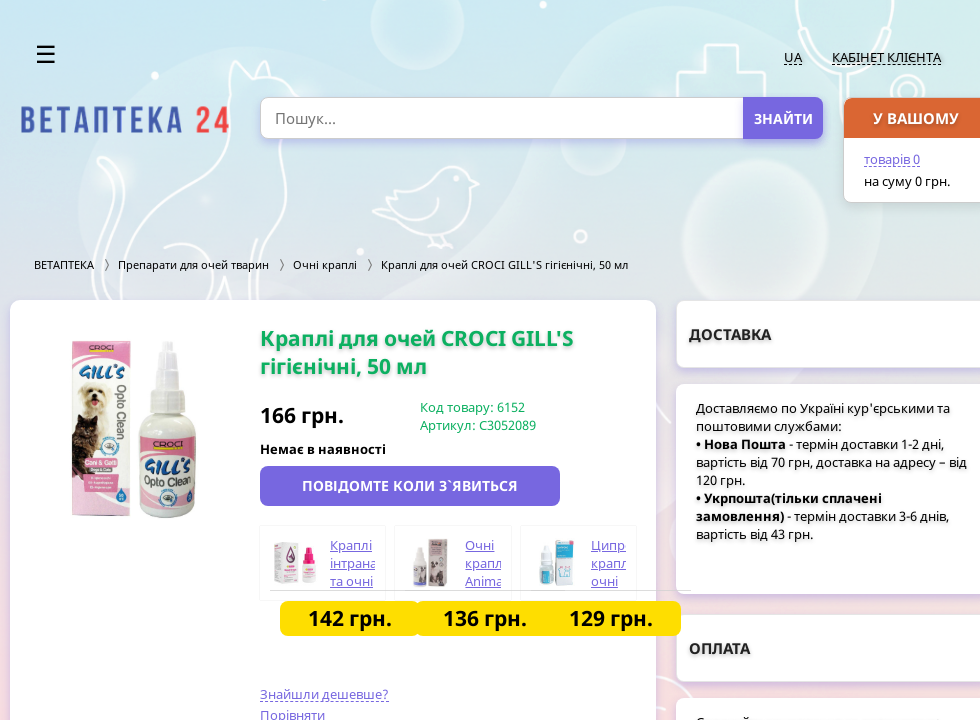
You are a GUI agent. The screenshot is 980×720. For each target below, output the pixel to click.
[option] (135, 429)
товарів (892, 159)
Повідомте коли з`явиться (410, 485)
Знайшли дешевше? (324, 694)
